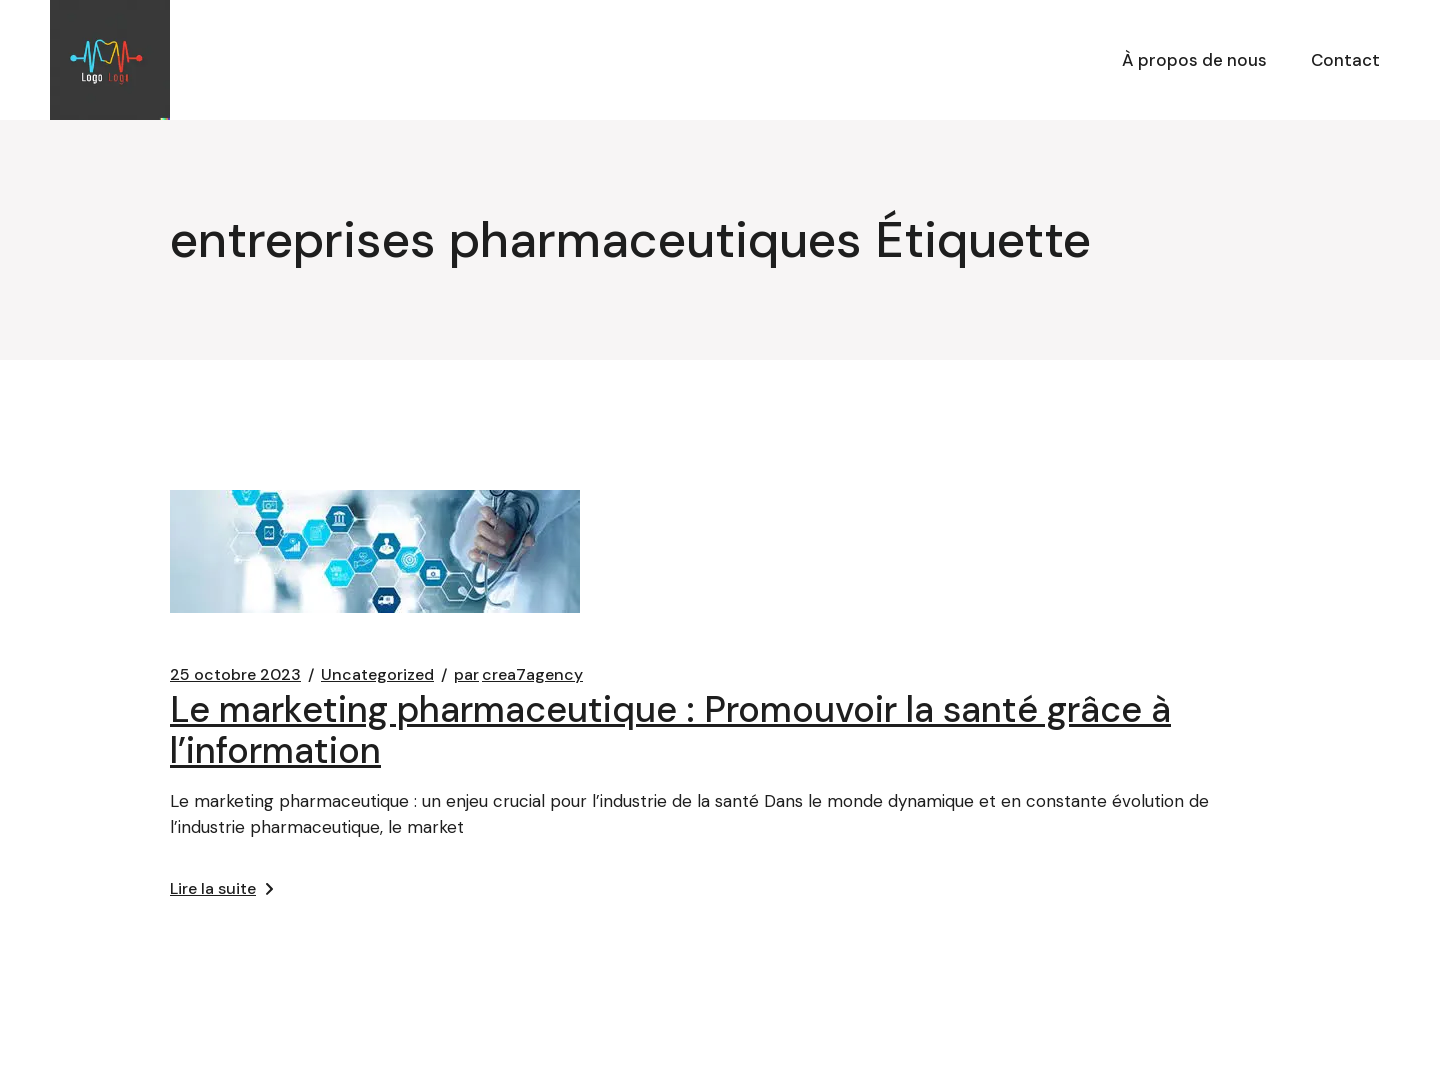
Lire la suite (221, 888)
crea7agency (518, 675)
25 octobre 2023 (235, 675)
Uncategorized (377, 675)
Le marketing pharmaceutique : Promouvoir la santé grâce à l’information (670, 730)
